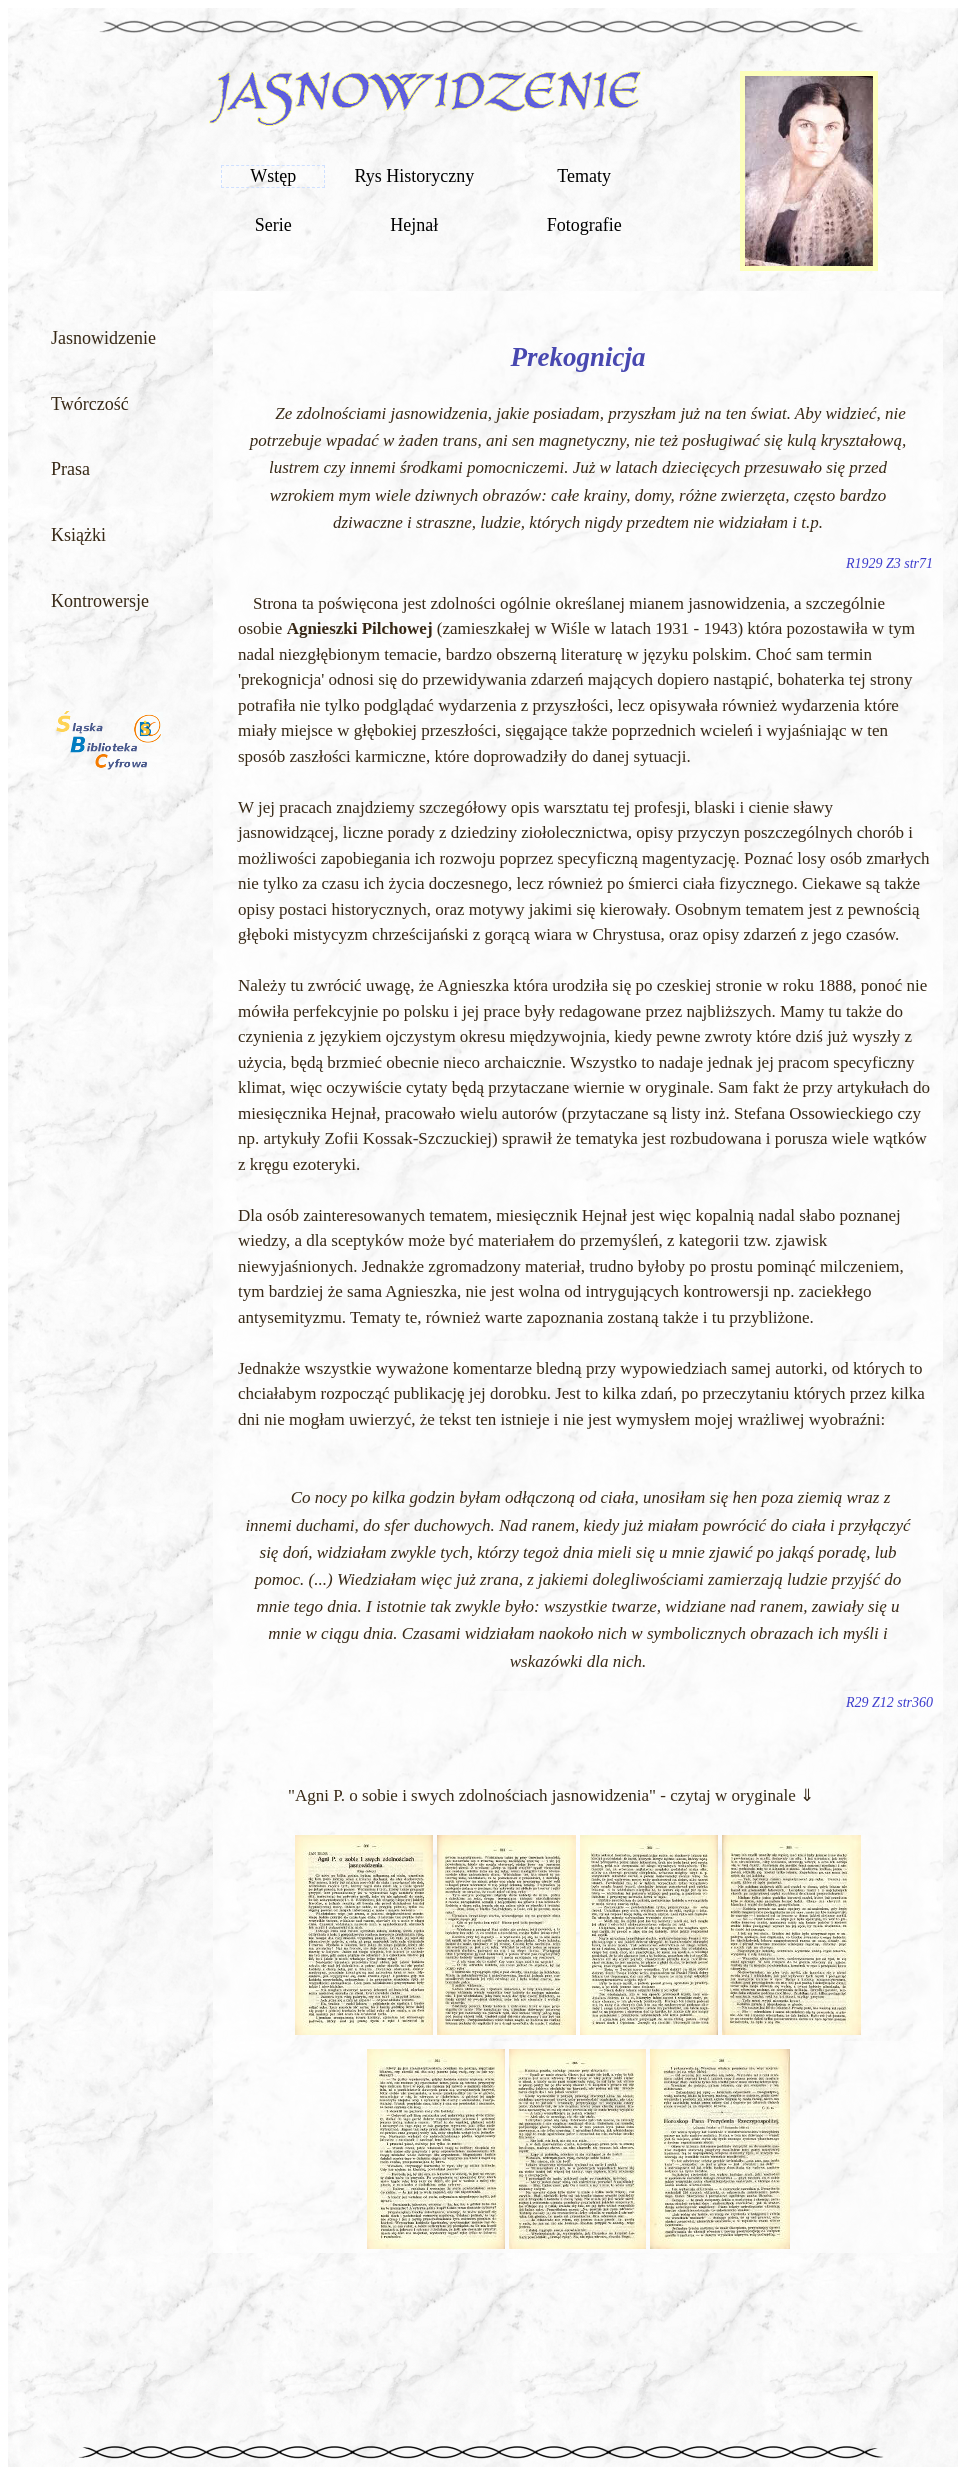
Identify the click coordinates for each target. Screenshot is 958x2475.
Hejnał (414, 225)
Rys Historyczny (414, 176)
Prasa (70, 469)
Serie (273, 225)
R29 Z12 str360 (889, 1702)
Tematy (584, 176)
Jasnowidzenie (103, 338)
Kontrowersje (100, 601)
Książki (78, 535)
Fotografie (584, 225)
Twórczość (90, 404)
